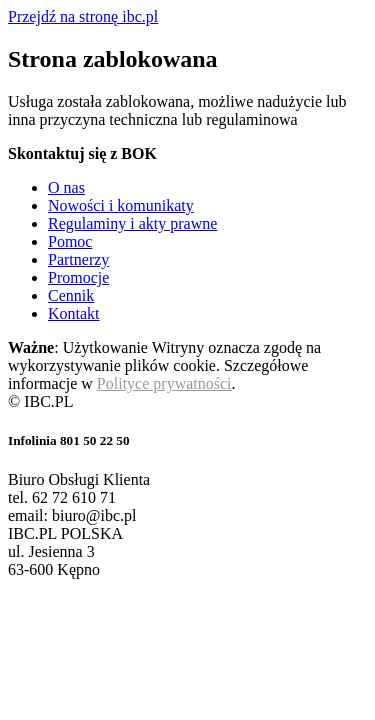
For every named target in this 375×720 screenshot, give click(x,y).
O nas (66, 187)
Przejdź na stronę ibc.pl (83, 16)
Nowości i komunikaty (121, 205)
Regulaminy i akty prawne (132, 223)
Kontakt (74, 313)
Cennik (71, 295)
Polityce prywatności (164, 383)
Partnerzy (78, 259)
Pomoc (70, 241)
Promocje (78, 277)
